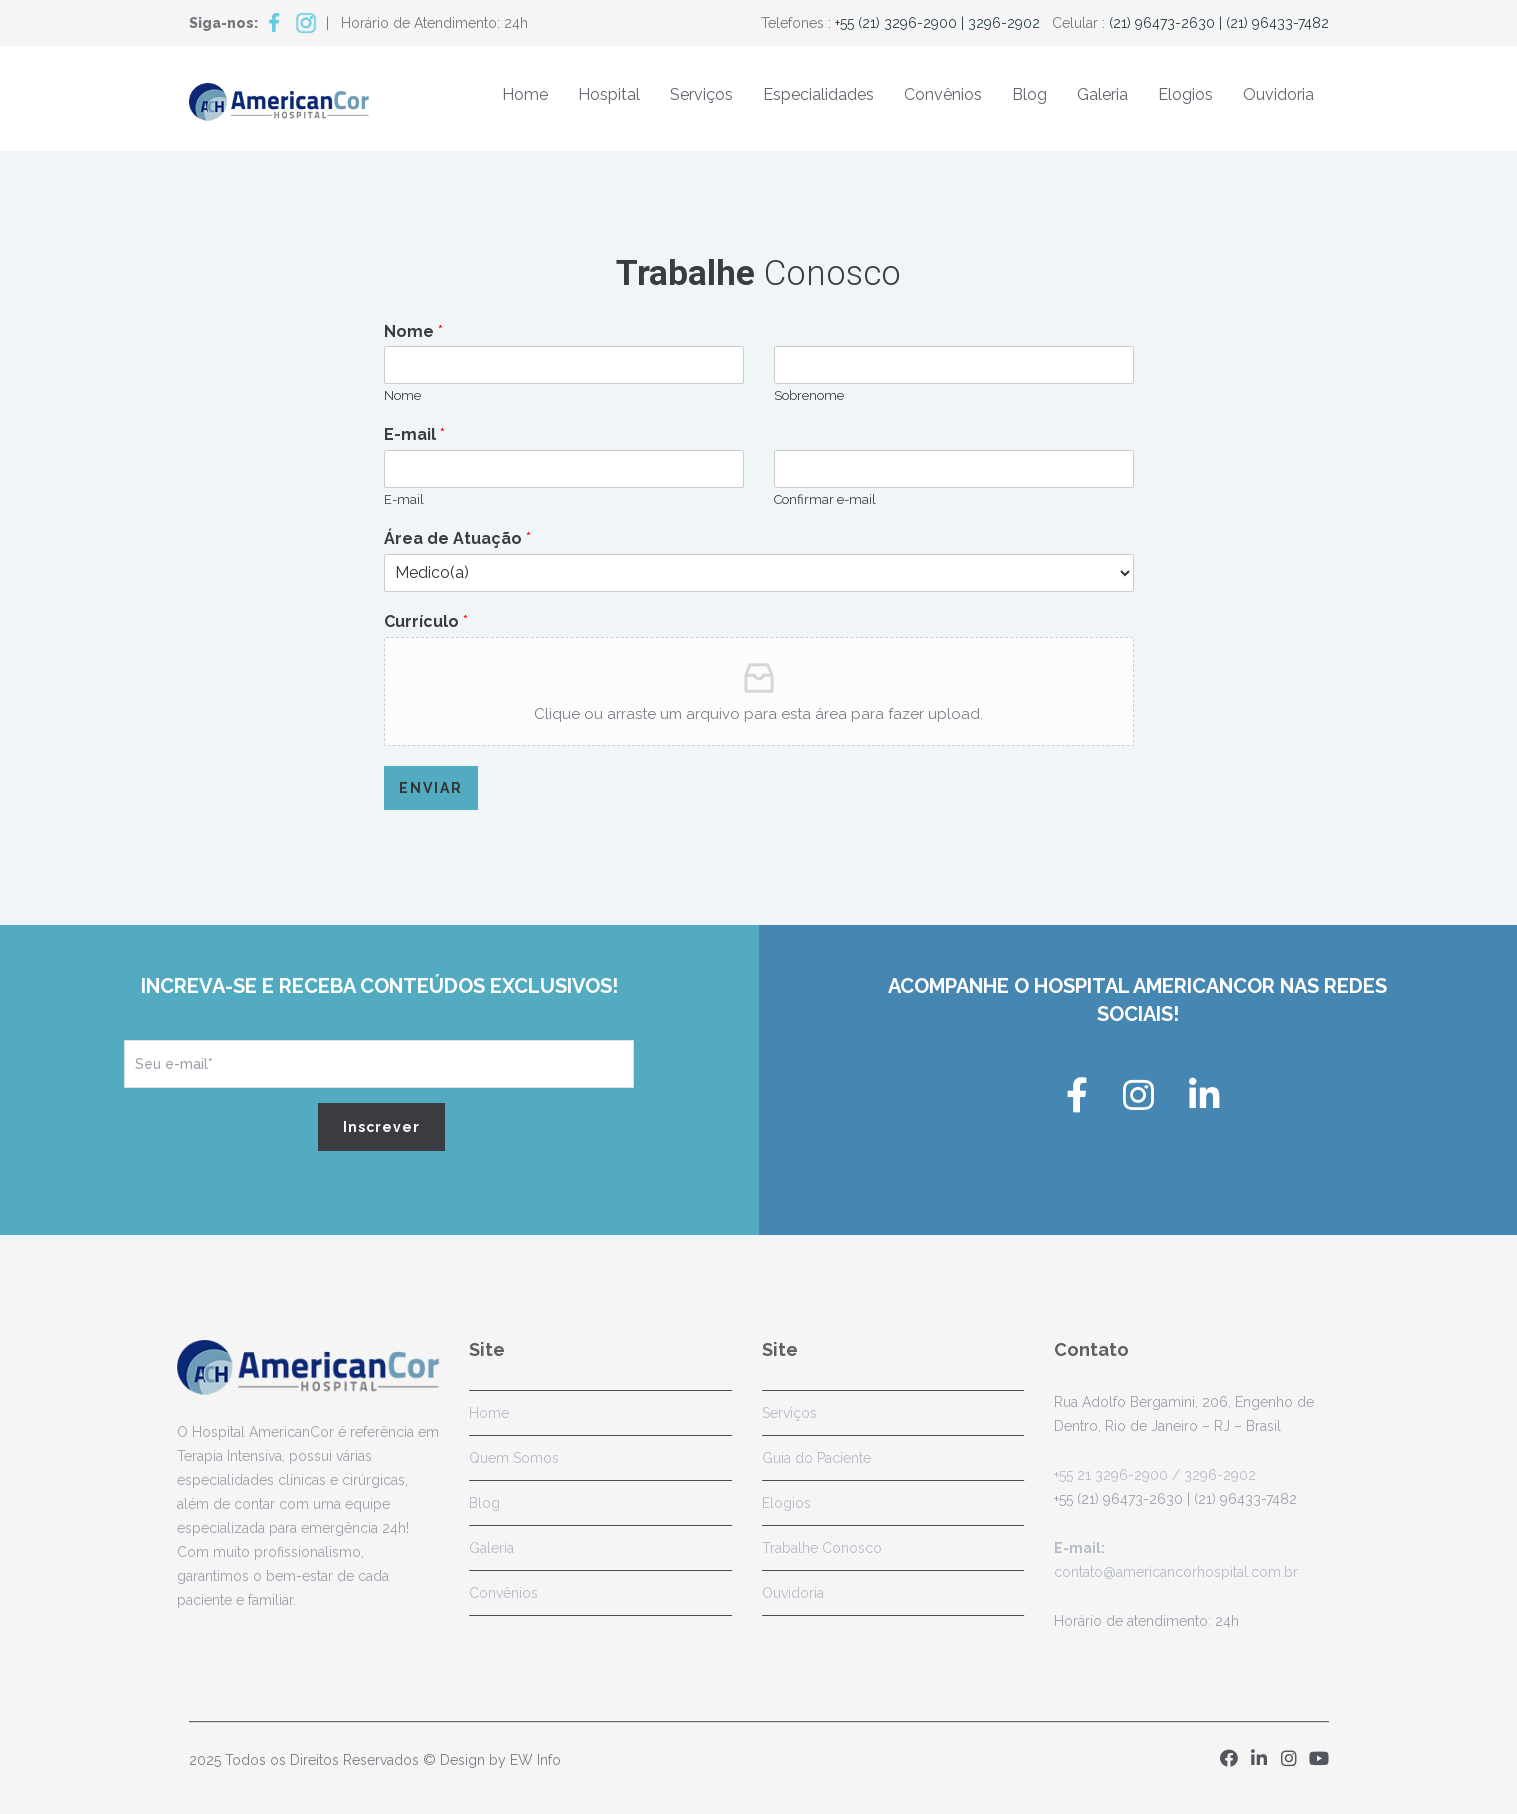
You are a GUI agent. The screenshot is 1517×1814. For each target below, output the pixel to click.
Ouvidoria (1278, 94)
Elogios (1185, 94)
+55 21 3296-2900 (1104, 1475)
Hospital (609, 94)
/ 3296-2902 (1205, 1475)
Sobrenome (809, 395)
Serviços (701, 94)
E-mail (414, 434)
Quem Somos (507, 1458)
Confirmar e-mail (825, 499)
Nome (413, 331)
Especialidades (818, 94)
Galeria (1102, 94)
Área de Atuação (457, 538)
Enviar (431, 788)
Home (525, 94)
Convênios (943, 94)
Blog (1029, 94)
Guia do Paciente (809, 1458)
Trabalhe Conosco (815, 1548)
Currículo (426, 621)
